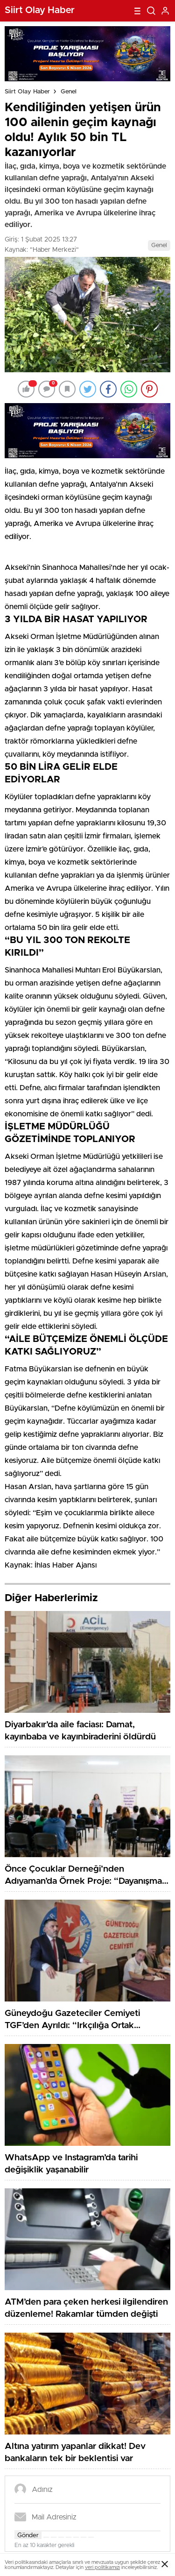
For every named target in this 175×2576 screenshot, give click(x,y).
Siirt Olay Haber (27, 92)
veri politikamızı (102, 2567)
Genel (69, 92)
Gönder (28, 2535)
